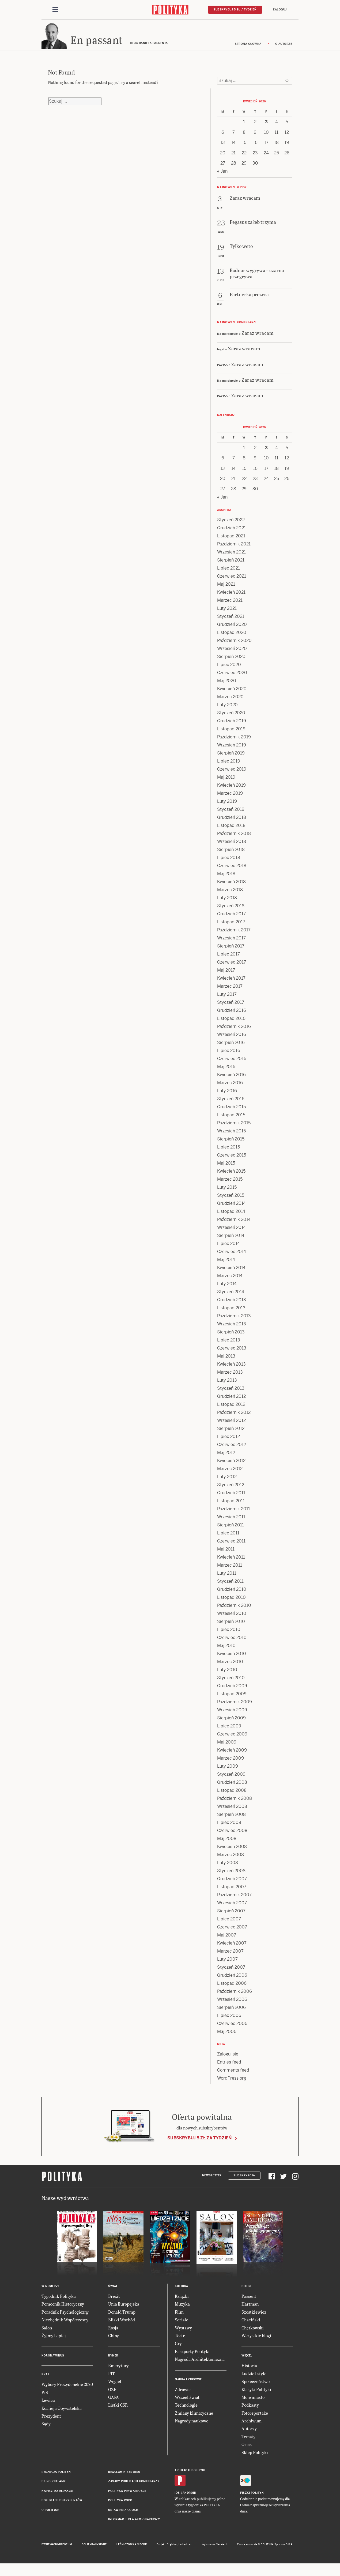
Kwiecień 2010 (231, 1658)
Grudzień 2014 (231, 1208)
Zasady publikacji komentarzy (133, 2486)
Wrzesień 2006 (232, 2004)
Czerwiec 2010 (232, 1642)
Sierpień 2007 (231, 1916)
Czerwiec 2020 (232, 678)
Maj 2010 (226, 1650)
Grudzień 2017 (231, 919)
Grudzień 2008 (232, 1787)
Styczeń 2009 (231, 1779)
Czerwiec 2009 (232, 1739)
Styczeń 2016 (230, 1104)
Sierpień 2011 (230, 1530)
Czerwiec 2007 (232, 1932)
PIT (111, 2379)
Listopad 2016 (231, 1023)
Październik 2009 (234, 1707)
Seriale (181, 2325)
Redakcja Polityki (56, 2477)
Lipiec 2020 (229, 669)
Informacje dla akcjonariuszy (134, 2524)
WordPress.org (231, 2083)
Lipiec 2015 (228, 1152)
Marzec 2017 (230, 991)
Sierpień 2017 (230, 951)
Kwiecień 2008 (232, 1851)
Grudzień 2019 (231, 726)
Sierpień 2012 (230, 1433)
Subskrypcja (244, 2180)
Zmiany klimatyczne (194, 2418)
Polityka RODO (120, 2505)
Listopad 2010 (231, 1602)
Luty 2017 (227, 999)
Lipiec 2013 (228, 1345)
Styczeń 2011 (230, 1586)
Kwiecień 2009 (232, 1755)
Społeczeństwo (255, 2386)
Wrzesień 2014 (231, 1232)
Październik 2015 (234, 1128)
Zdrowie (183, 2394)
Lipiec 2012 (228, 1441)
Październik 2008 (234, 1803)
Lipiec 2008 (229, 1827)
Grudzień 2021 (231, 533)
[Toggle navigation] (55, 10)
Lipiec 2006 (229, 2020)
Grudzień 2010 (231, 1594)
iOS (177, 2498)
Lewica (48, 2405)
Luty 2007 (227, 1964)
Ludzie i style (253, 2379)
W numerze (50, 2291)
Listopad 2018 (231, 830)
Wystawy (183, 2332)
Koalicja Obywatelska (61, 2413)
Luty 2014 (227, 1289)
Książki (182, 2301)
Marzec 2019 (230, 798)
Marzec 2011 (229, 1570)
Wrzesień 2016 (231, 1039)
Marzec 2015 (230, 1184)
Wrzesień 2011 (231, 1522)
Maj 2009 (226, 1747)
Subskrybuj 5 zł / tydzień (235, 10)
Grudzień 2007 (232, 1884)
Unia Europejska (123, 2309)
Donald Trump (121, 2317)
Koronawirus (52, 2360)
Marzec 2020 (230, 702)
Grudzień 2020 (232, 629)
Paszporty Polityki (192, 2356)
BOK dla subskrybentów (61, 2505)
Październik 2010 (234, 1610)
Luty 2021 (227, 613)
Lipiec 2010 (228, 1634)
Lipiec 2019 (228, 766)
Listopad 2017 (231, 927)
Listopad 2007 (231, 1892)
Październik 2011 (233, 1514)
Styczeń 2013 (230, 1393)
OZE (112, 2394)
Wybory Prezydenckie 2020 (67, 2389)
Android (189, 2498)
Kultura (181, 2291)
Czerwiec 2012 (231, 1449)
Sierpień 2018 (231, 854)
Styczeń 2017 (230, 1007)
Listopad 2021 (231, 541)
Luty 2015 (227, 1192)
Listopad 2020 (231, 637)
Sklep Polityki (254, 2457)
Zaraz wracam (257, 337)
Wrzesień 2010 (231, 1618)
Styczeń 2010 (231, 1683)
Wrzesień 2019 (231, 750)
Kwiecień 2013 (231, 1369)
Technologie (186, 2410)
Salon (46, 2332)
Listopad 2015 (231, 1120)
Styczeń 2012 (230, 1490)
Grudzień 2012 (231, 1401)
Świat (113, 2291)
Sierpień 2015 (230, 1144)
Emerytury (118, 2370)
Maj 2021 (226, 589)
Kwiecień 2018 (231, 887)
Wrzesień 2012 (231, 1425)
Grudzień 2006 (232, 1980)
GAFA (113, 2402)
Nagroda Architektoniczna (200, 2364)
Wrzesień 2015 (231, 1136)
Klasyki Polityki (256, 2394)
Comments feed (233, 2075)
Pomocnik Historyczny (62, 2309)
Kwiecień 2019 (231, 790)
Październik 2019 (234, 742)
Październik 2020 (234, 645)
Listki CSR (118, 2410)
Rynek (113, 2360)
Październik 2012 (234, 1417)
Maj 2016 (226, 1072)
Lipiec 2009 (229, 1731)
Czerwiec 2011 (231, 1546)
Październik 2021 (234, 549)
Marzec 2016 (230, 1088)
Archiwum (251, 2426)
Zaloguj (280, 10)
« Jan (222, 176)
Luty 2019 (227, 806)
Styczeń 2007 (231, 1972)
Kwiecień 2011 (231, 1562)
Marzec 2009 (230, 1763)
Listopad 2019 (231, 734)
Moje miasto (253, 2402)
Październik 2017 (234, 935)
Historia (249, 2370)
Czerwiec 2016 (231, 1063)
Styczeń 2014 (230, 1297)
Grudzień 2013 (231, 1305)
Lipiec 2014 (228, 1248)
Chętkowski (252, 2332)
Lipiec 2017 (228, 959)
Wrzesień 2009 (232, 1715)
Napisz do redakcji (57, 2496)
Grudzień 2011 (231, 1498)
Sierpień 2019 (231, 758)
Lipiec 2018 (228, 862)
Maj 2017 (226, 975)
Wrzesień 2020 (232, 653)
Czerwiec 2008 (232, 1835)
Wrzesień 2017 (231, 943)
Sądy (46, 2429)
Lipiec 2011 (228, 1538)
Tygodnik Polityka (58, 2301)
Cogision (172, 2549)
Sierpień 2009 (231, 1723)
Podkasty (250, 2410)
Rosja (113, 2332)
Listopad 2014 (231, 1216)
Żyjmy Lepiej (53, 2340)
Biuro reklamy (53, 2486)
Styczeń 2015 (230, 1200)
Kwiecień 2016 (231, 1080)
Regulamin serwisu (124, 2477)
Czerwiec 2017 (231, 967)
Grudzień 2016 (231, 1015)
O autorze (283, 49)
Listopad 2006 (232, 1988)
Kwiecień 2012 (231, 1466)
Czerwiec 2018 (231, 870)
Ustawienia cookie (123, 2515)
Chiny (113, 2340)
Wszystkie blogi (256, 2340)
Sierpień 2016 (231, 1047)
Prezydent (51, 2421)
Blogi (246, 2291)
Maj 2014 (226, 1264)
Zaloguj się (227, 2059)
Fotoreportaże (254, 2418)
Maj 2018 (226, 879)
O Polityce (50, 2515)
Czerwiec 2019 (231, 774)
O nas (246, 2449)
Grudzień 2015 (231, 1112)
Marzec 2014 (230, 1281)
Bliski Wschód (121, 2325)
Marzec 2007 (230, 1956)
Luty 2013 (227, 1385)
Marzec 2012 (230, 1474)
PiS (44, 2397)
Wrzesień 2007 (232, 1908)
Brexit (114, 2301)
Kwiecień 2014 (231, 1273)
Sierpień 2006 (231, 2012)
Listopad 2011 (231, 1506)
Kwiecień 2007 (232, 1948)
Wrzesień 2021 (231, 557)
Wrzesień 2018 (231, 846)
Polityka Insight (94, 2549)
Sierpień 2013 (231, 1337)
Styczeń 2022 (231, 525)
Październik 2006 (234, 1996)
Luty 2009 (227, 1771)
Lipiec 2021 (228, 573)
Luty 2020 (227, 710)
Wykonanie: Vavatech (215, 2549)
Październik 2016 (234, 1031)
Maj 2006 (226, 2036)
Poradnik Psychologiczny (65, 2317)
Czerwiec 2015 (231, 1160)
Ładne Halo (185, 2549)
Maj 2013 (226, 1361)
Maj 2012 (226, 1457)
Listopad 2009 (232, 1699)
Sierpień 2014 (230, 1240)
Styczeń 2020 (231, 718)
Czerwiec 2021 (231, 581)
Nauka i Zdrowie (188, 2384)
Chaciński (250, 2325)
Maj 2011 (226, 1554)
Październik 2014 (234, 1224)
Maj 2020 (226, 686)
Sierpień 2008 (231, 1819)
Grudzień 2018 (231, 822)
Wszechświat (187, 2402)
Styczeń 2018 (230, 911)
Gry (178, 2348)
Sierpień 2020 (231, 661)
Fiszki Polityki (252, 2498)
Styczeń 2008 (231, 1876)
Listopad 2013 (231, 1313)
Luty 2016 (227, 1096)
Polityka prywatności (127, 2496)
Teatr (180, 2340)
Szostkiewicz (253, 2317)
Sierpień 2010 (231, 1626)
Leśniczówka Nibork (131, 2549)
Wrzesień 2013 (231, 1329)
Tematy (248, 2442)
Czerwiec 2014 (231, 1256)
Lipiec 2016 (228, 1055)
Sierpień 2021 (230, 565)
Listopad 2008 (232, 1795)
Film (179, 2317)
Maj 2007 (226, 1940)
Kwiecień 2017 (231, 983)
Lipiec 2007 (229, 1924)
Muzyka (182, 2309)
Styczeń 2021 (230, 621)
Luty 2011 (226, 1578)
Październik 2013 (234, 1321)
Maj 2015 (226, 1168)
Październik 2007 (234, 1900)
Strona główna (248, 49)
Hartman (250, 2309)
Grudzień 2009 (232, 1691)
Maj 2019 (226, 782)
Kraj (45, 2379)
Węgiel (114, 2386)
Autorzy (249, 2433)
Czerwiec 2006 (232, 2028)
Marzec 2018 (230, 895)
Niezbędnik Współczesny (64, 2325)
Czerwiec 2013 (231, 1353)
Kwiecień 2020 (232, 694)
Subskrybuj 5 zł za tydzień (199, 2143)
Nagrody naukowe (191, 2426)
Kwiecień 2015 (231, 1176)
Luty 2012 (227, 1482)
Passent (248, 2301)
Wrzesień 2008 (232, 1811)
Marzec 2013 (230, 1377)
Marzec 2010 (230, 1667)
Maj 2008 (226, 1843)
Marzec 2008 (230, 1860)
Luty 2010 (227, 1675)
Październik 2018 (234, 838)
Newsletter (212, 2180)
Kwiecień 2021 (231, 597)
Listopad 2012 (231, 1409)
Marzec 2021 (230, 605)
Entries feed (229, 2067)
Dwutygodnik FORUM (56, 2549)
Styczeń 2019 (230, 814)
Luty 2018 (227, 903)
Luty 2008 (227, 1868)
